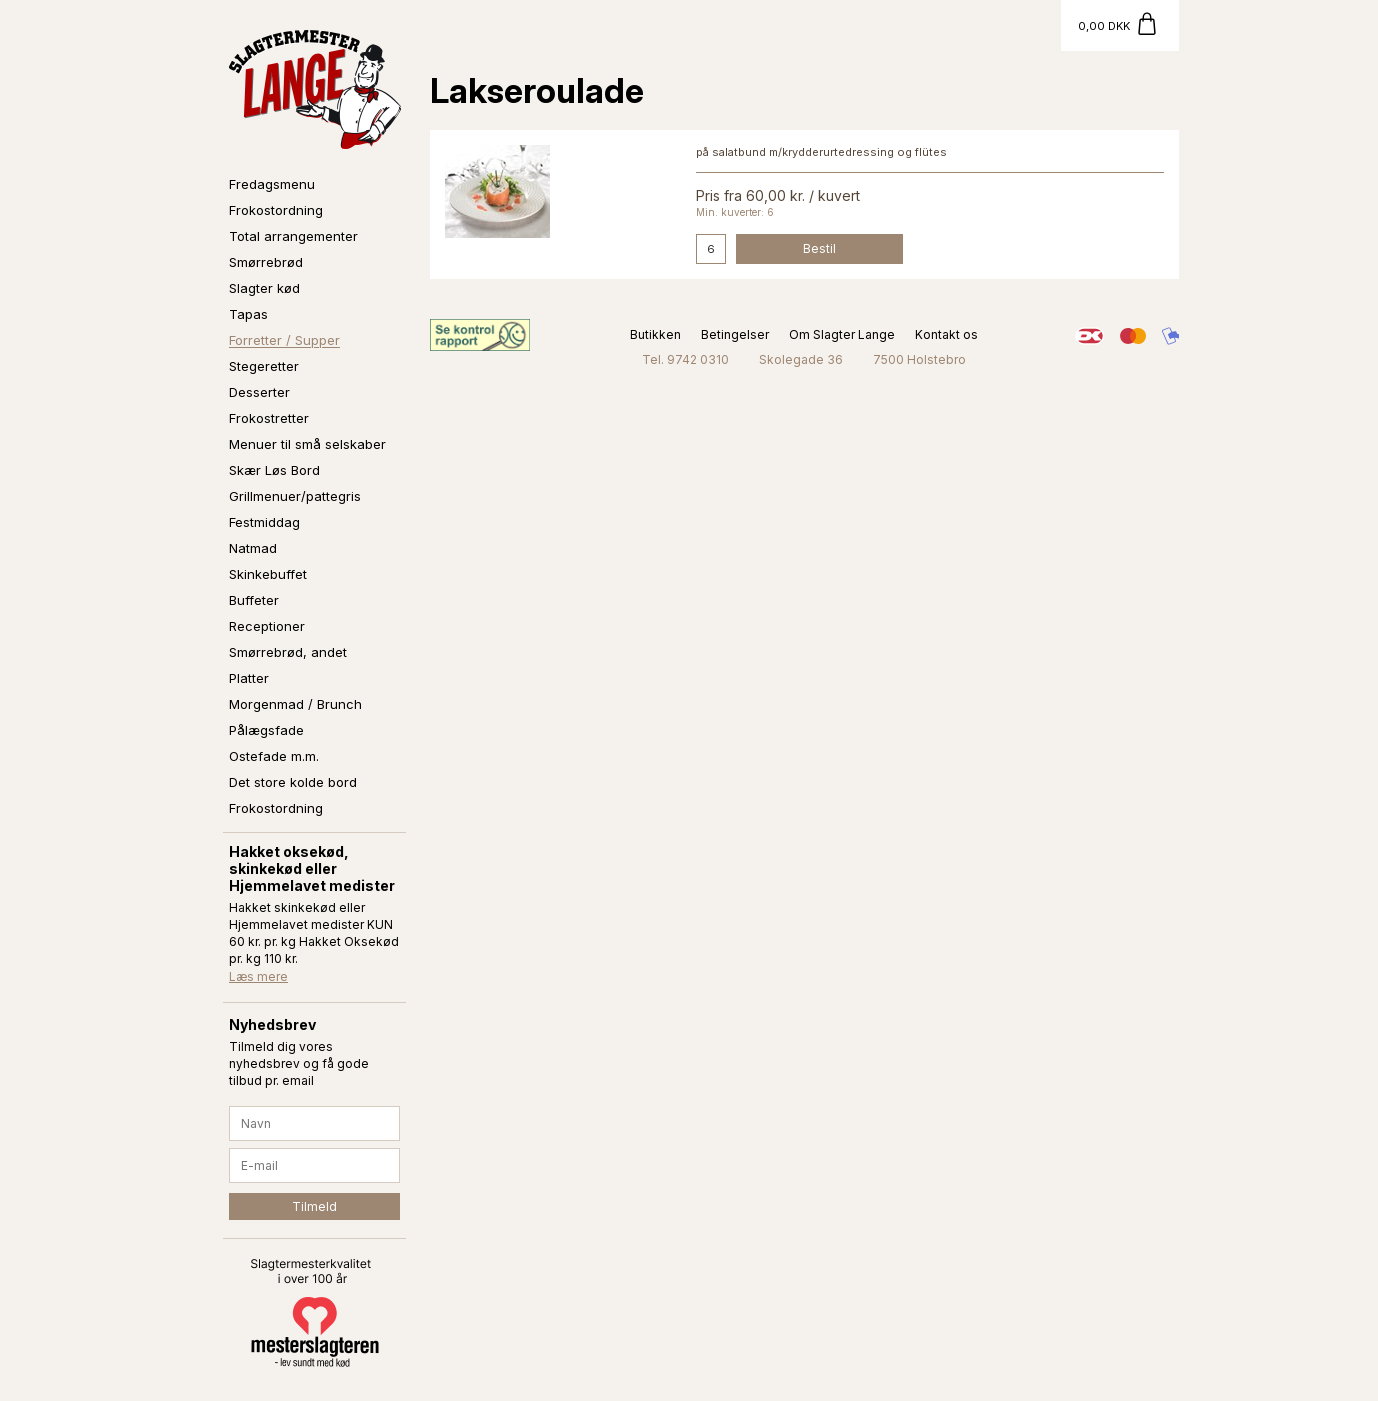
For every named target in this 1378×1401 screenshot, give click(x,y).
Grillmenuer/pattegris (295, 496)
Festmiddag (264, 522)
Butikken (655, 334)
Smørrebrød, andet (288, 652)
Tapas (248, 314)
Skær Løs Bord (274, 470)
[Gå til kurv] (1120, 25)
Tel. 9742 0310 (685, 359)
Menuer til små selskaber (307, 444)
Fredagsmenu (272, 184)
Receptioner (267, 626)
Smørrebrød (266, 262)
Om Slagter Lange (842, 334)
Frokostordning (276, 210)
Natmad (253, 548)
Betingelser (735, 334)
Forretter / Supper (284, 340)
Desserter (259, 392)
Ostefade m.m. (274, 756)
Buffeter (254, 600)
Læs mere (258, 976)
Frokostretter (269, 418)
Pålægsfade (266, 730)
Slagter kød (264, 288)
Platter (249, 678)
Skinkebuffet (268, 574)
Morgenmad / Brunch (295, 704)
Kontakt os (946, 334)
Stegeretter (264, 366)
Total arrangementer (293, 236)
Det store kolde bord (293, 782)
